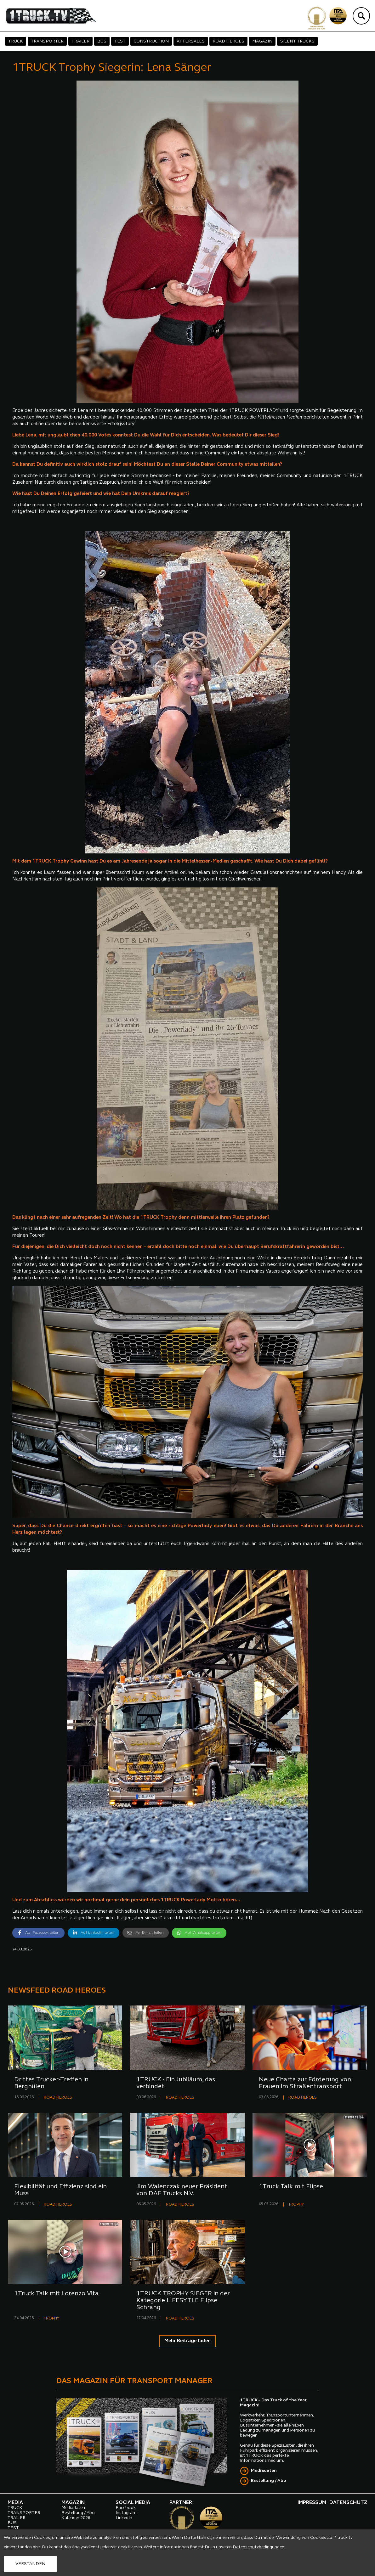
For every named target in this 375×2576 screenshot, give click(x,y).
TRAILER (80, 41)
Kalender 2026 (75, 2518)
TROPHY (296, 2204)
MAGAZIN (262, 41)
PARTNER (180, 2502)
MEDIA (15, 2502)
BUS (101, 41)
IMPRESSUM (312, 2502)
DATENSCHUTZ (348, 2502)
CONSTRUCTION (151, 41)
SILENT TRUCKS (297, 41)
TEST (120, 41)
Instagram (126, 2513)
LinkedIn (124, 2518)
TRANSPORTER (47, 41)
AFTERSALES (191, 41)
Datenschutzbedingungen (258, 2547)
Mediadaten (264, 2470)
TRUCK (15, 41)
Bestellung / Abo (268, 2480)
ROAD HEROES (228, 41)
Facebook (126, 2508)
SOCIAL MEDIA (133, 2502)
